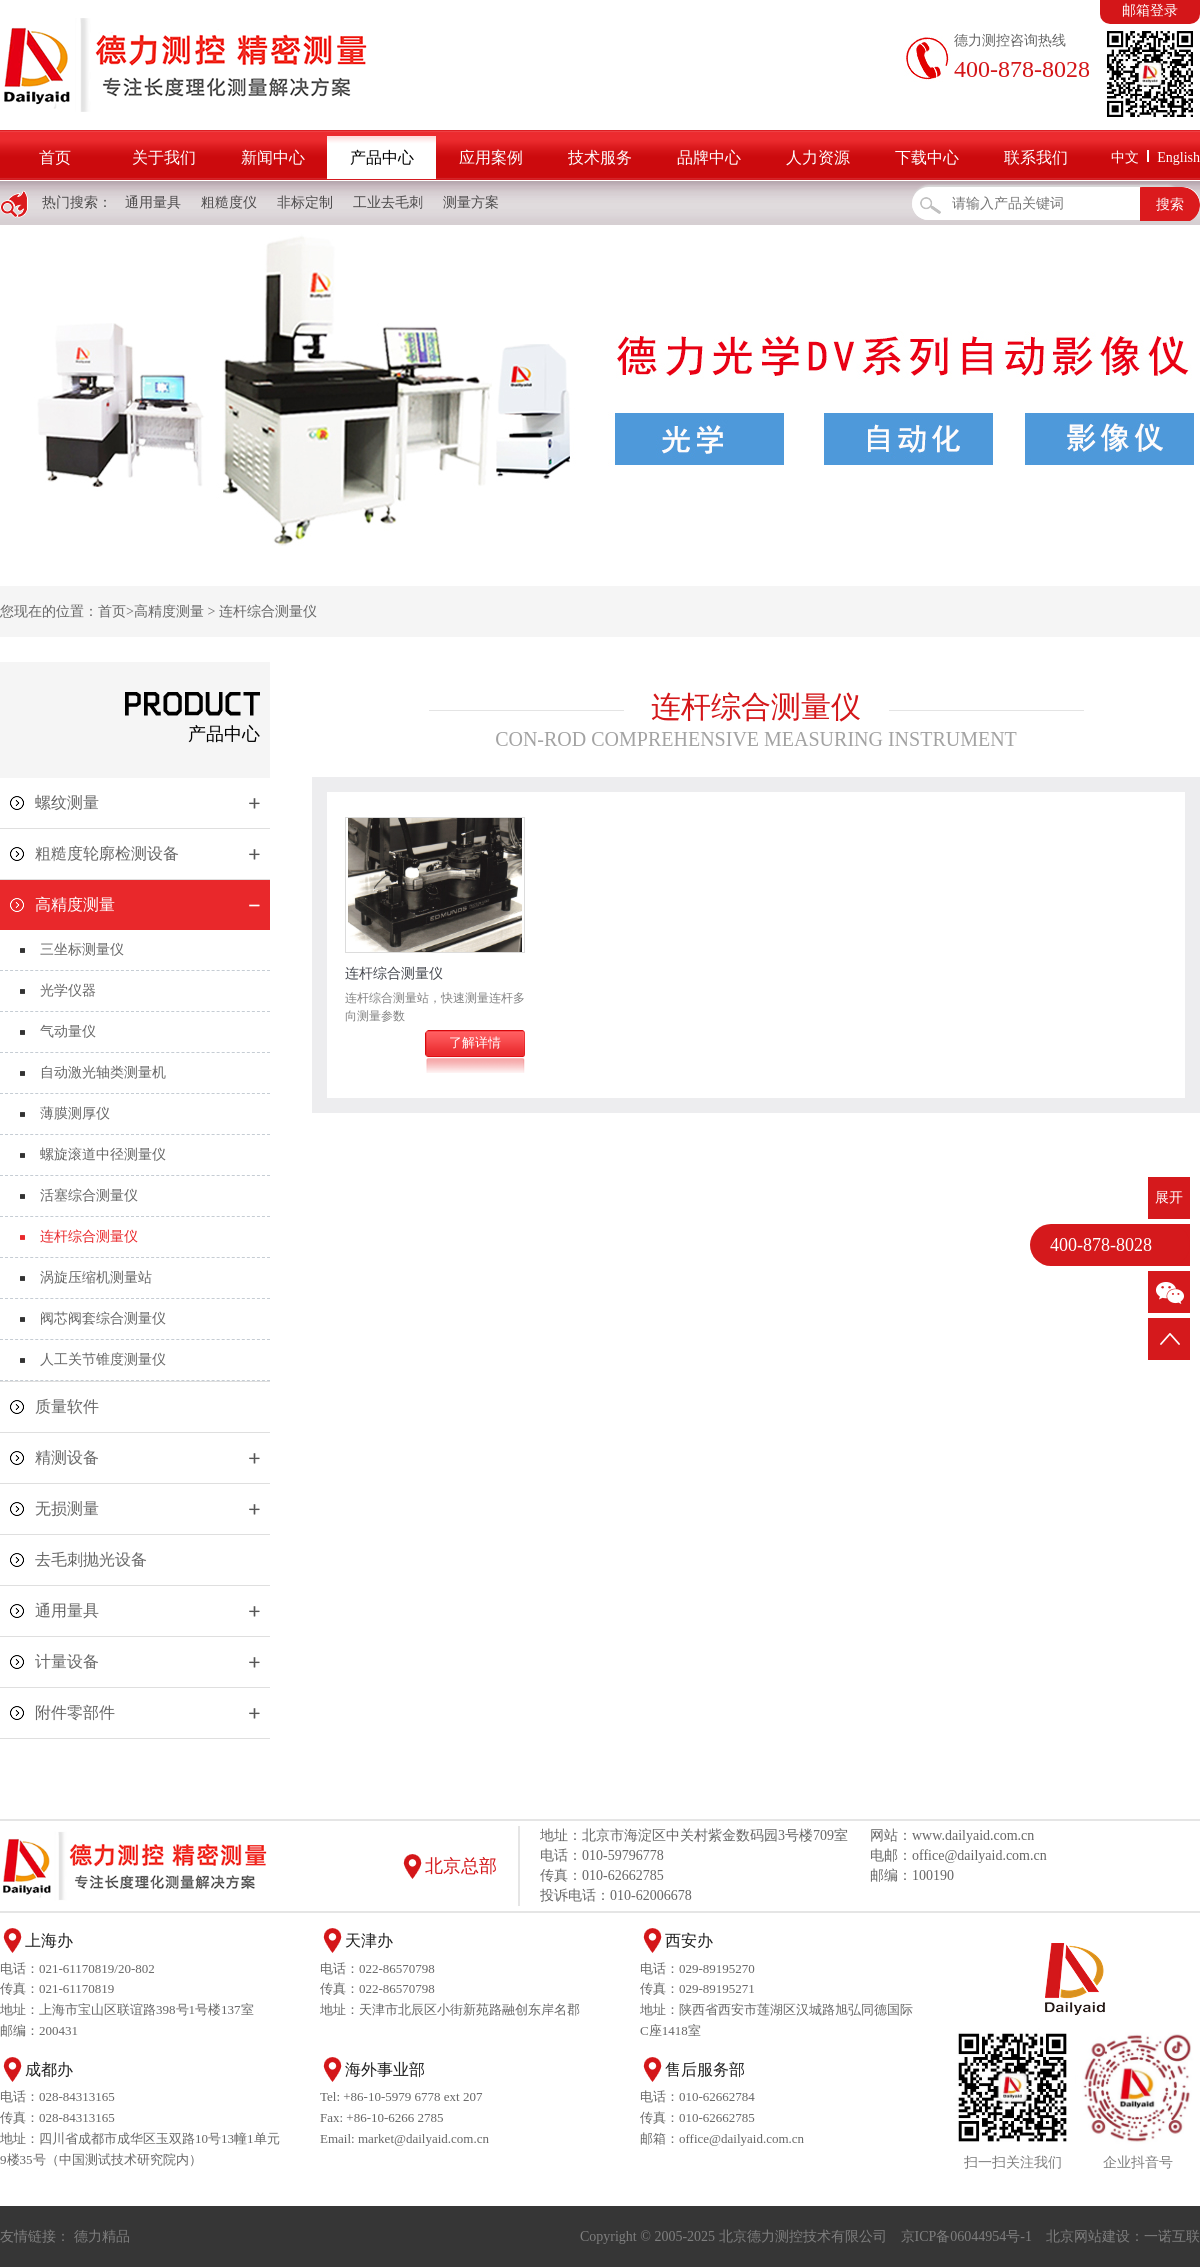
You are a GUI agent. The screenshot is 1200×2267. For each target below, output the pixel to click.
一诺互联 (1172, 2236)
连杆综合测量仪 (268, 611)
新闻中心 (273, 157)
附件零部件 (75, 1712)
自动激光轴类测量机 (103, 1072)
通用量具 (153, 202)
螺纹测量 (67, 802)
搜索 (1170, 204)
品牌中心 (709, 157)
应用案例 (491, 157)
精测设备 (67, 1457)
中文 (1125, 157)
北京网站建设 (1088, 2236)
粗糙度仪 (229, 202)
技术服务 (600, 157)
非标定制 (305, 202)
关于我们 (164, 157)
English (1178, 157)
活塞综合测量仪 (89, 1195)
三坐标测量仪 (82, 949)
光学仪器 (68, 990)
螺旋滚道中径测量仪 (103, 1154)
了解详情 (475, 1042)
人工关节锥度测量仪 (103, 1359)
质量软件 (67, 1406)
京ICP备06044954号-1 (966, 2236)
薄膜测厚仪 (75, 1113)
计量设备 (67, 1661)
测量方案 (471, 202)
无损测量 (67, 1508)
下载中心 (927, 157)
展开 (1169, 1197)
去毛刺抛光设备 (91, 1559)
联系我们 (1036, 157)
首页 (55, 157)
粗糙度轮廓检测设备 (107, 853)
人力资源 (818, 157)
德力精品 (102, 2236)
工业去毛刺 (388, 202)
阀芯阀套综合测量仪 (103, 1318)
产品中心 (382, 157)
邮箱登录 (1150, 10)
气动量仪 (68, 1031)
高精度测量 (169, 611)
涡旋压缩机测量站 (96, 1277)
